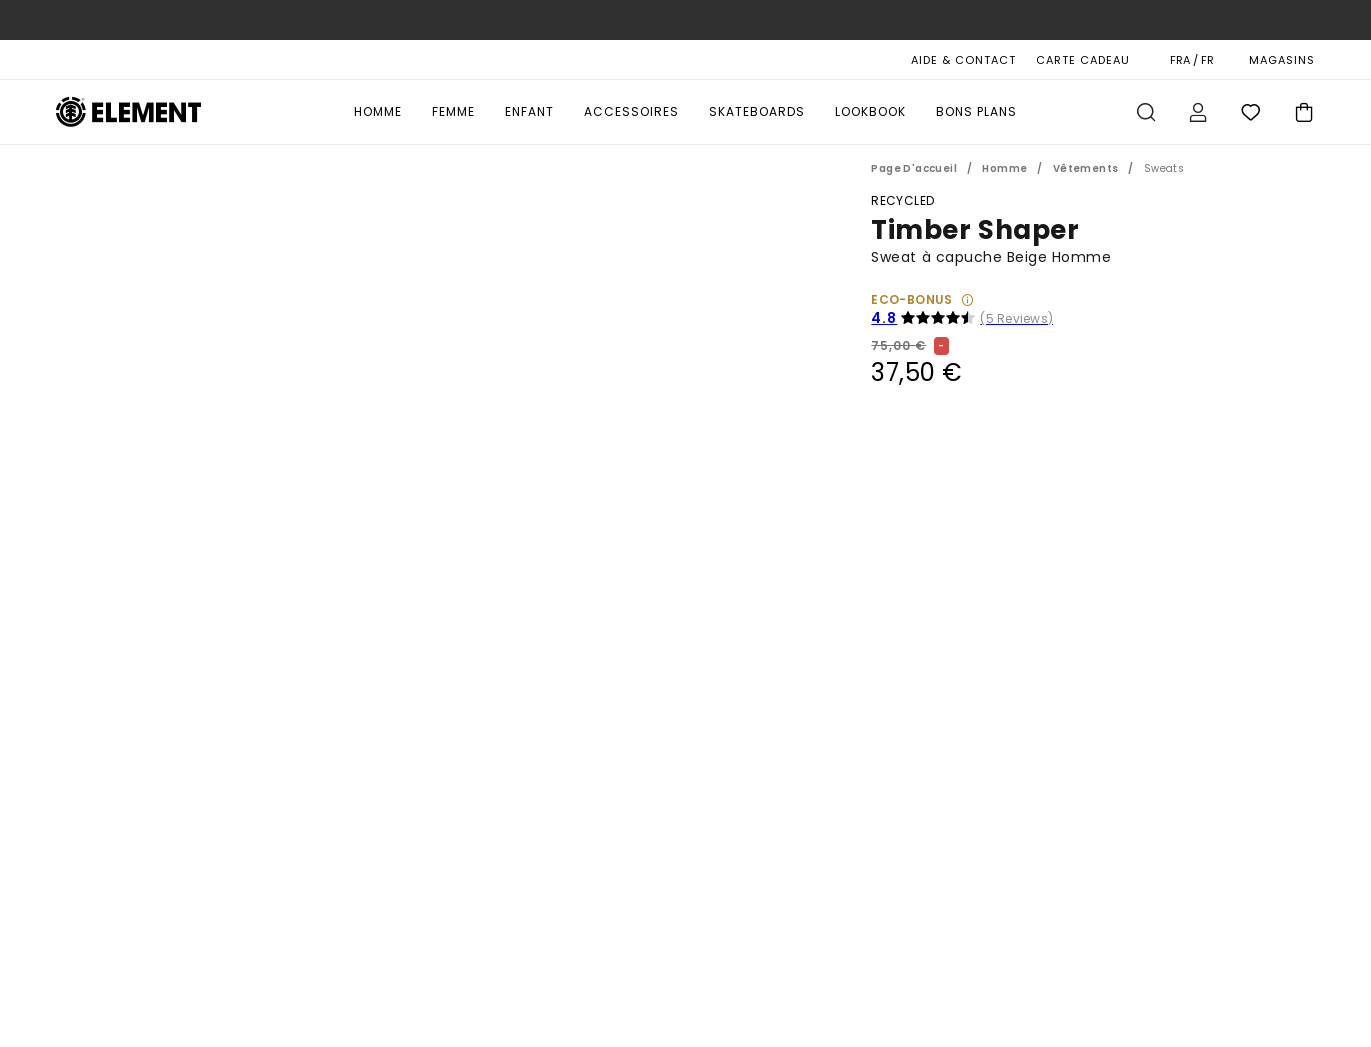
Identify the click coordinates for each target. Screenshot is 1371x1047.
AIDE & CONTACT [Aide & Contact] (963, 60)
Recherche (1146, 112)
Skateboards (757, 111)
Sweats (1164, 168)
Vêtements (1086, 168)
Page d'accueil (914, 168)
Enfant (529, 111)
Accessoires (631, 111)
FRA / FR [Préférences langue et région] (1192, 60)
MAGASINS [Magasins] (1282, 60)
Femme (453, 111)
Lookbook (870, 111)
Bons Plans (976, 111)
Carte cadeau (1083, 60)
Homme (378, 111)
